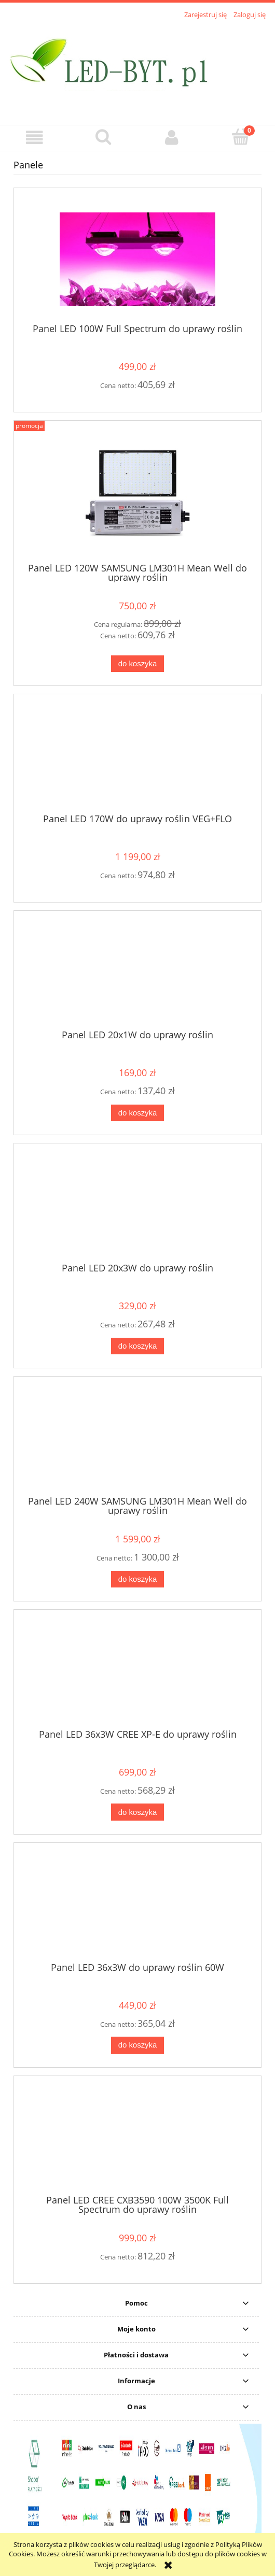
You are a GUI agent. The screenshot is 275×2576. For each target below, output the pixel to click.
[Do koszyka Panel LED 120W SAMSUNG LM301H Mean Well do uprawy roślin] (137, 663)
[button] (34, 137)
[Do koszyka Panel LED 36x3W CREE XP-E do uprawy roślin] (137, 1812)
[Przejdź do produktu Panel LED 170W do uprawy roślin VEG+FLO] (138, 757)
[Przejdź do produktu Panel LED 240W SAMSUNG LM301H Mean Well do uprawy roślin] (138, 1440)
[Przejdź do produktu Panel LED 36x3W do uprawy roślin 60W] (138, 1906)
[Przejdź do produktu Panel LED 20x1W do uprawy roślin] (138, 973)
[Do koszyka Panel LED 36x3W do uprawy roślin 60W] (137, 2045)
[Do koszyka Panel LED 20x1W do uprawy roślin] (137, 1113)
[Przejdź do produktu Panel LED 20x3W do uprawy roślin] (138, 1207)
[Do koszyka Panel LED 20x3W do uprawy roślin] (137, 1346)
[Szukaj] (103, 136)
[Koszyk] (241, 136)
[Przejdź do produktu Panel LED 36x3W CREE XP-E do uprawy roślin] (138, 1673)
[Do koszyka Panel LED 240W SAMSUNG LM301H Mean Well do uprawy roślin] (137, 1579)
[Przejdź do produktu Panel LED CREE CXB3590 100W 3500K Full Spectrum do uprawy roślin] (138, 2139)
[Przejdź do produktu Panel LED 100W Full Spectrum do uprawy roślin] (138, 259)
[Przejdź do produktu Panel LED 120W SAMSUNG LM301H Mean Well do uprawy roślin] (138, 495)
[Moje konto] (172, 137)
